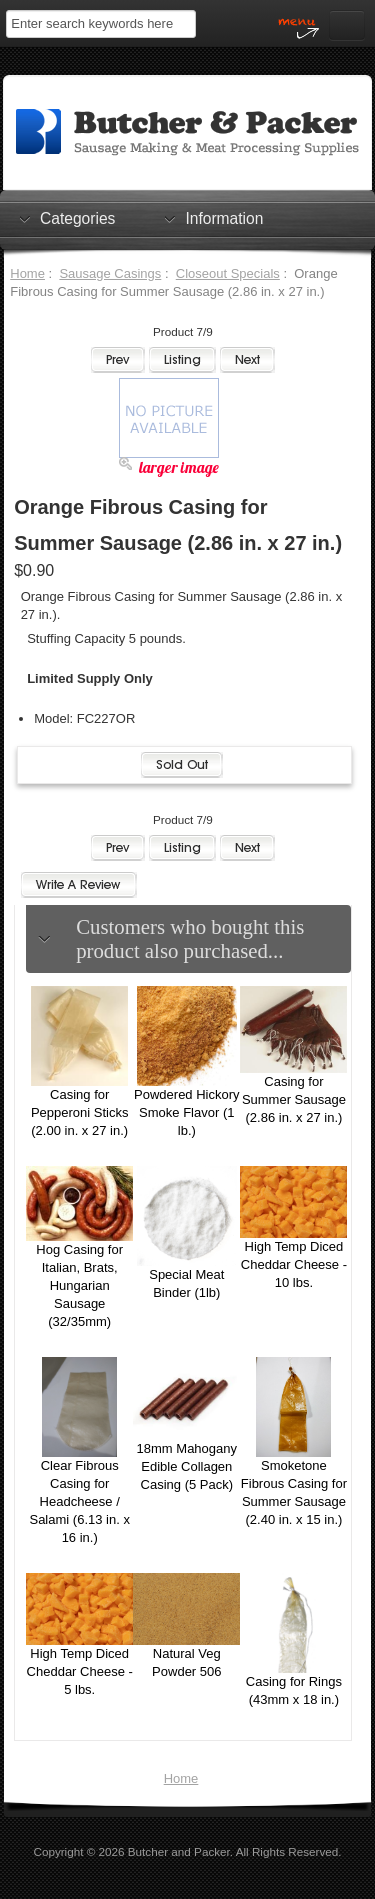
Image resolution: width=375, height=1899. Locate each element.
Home (27, 273)
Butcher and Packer (179, 1851)
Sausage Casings (110, 273)
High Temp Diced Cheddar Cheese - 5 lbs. (80, 1671)
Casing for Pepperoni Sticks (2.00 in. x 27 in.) (80, 1112)
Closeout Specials (228, 273)
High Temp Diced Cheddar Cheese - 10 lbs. (294, 1264)
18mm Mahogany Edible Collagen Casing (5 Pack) (187, 1466)
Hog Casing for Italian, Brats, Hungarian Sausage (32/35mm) (79, 1285)
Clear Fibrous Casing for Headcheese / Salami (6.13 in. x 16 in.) (79, 1501)
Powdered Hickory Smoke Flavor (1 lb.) (187, 1112)
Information (224, 218)
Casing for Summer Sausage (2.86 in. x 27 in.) (294, 1099)
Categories (77, 218)
